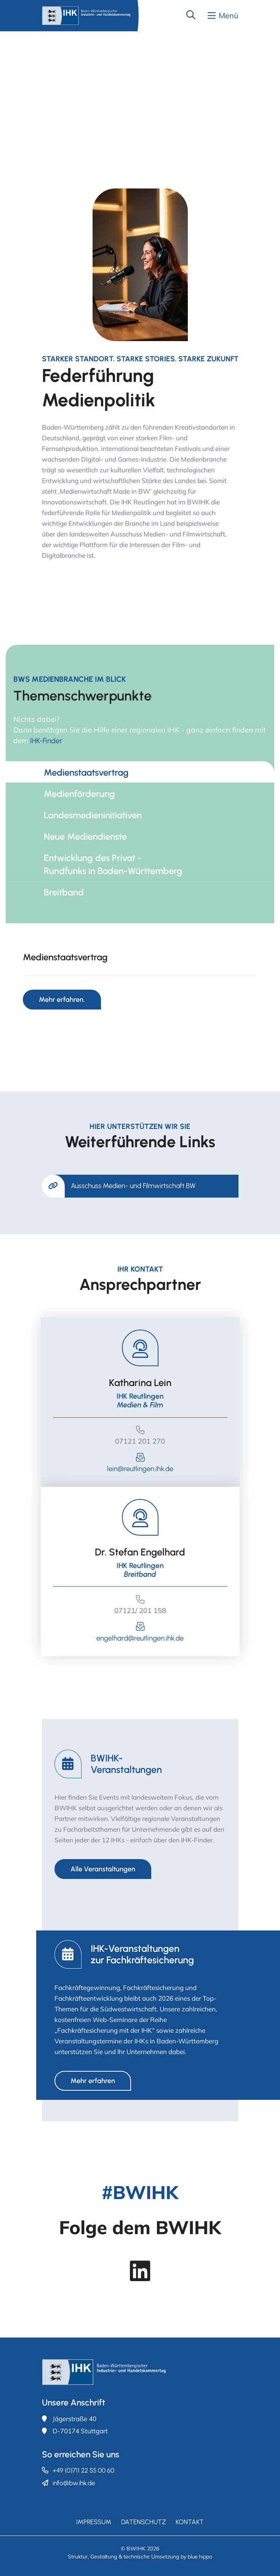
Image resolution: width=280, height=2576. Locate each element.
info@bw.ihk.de (74, 2483)
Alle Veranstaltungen (102, 1869)
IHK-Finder (46, 740)
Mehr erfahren (92, 2081)
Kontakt (190, 2522)
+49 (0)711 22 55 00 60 (83, 2470)
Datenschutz (143, 2522)
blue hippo (200, 2556)
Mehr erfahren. (62, 999)
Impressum (93, 2522)
